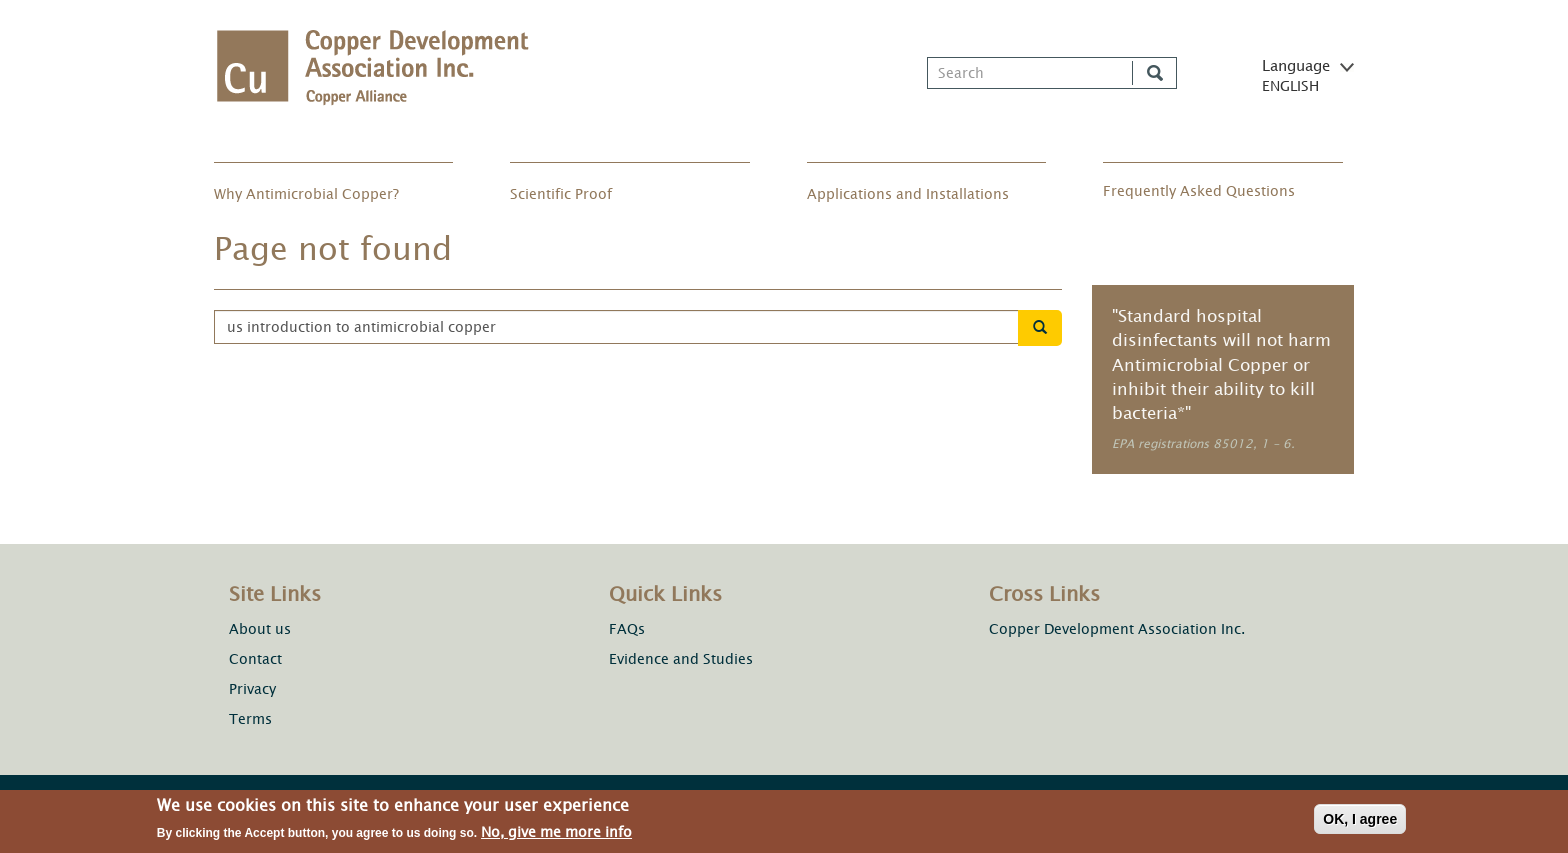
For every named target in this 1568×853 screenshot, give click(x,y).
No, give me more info (556, 837)
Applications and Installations (908, 194)
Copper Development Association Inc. (1117, 629)
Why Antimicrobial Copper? (306, 194)
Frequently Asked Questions (1199, 191)
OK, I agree (1360, 823)
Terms (250, 719)
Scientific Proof (561, 194)
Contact (255, 659)
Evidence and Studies (681, 659)
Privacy (252, 689)
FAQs (627, 629)
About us (260, 629)
